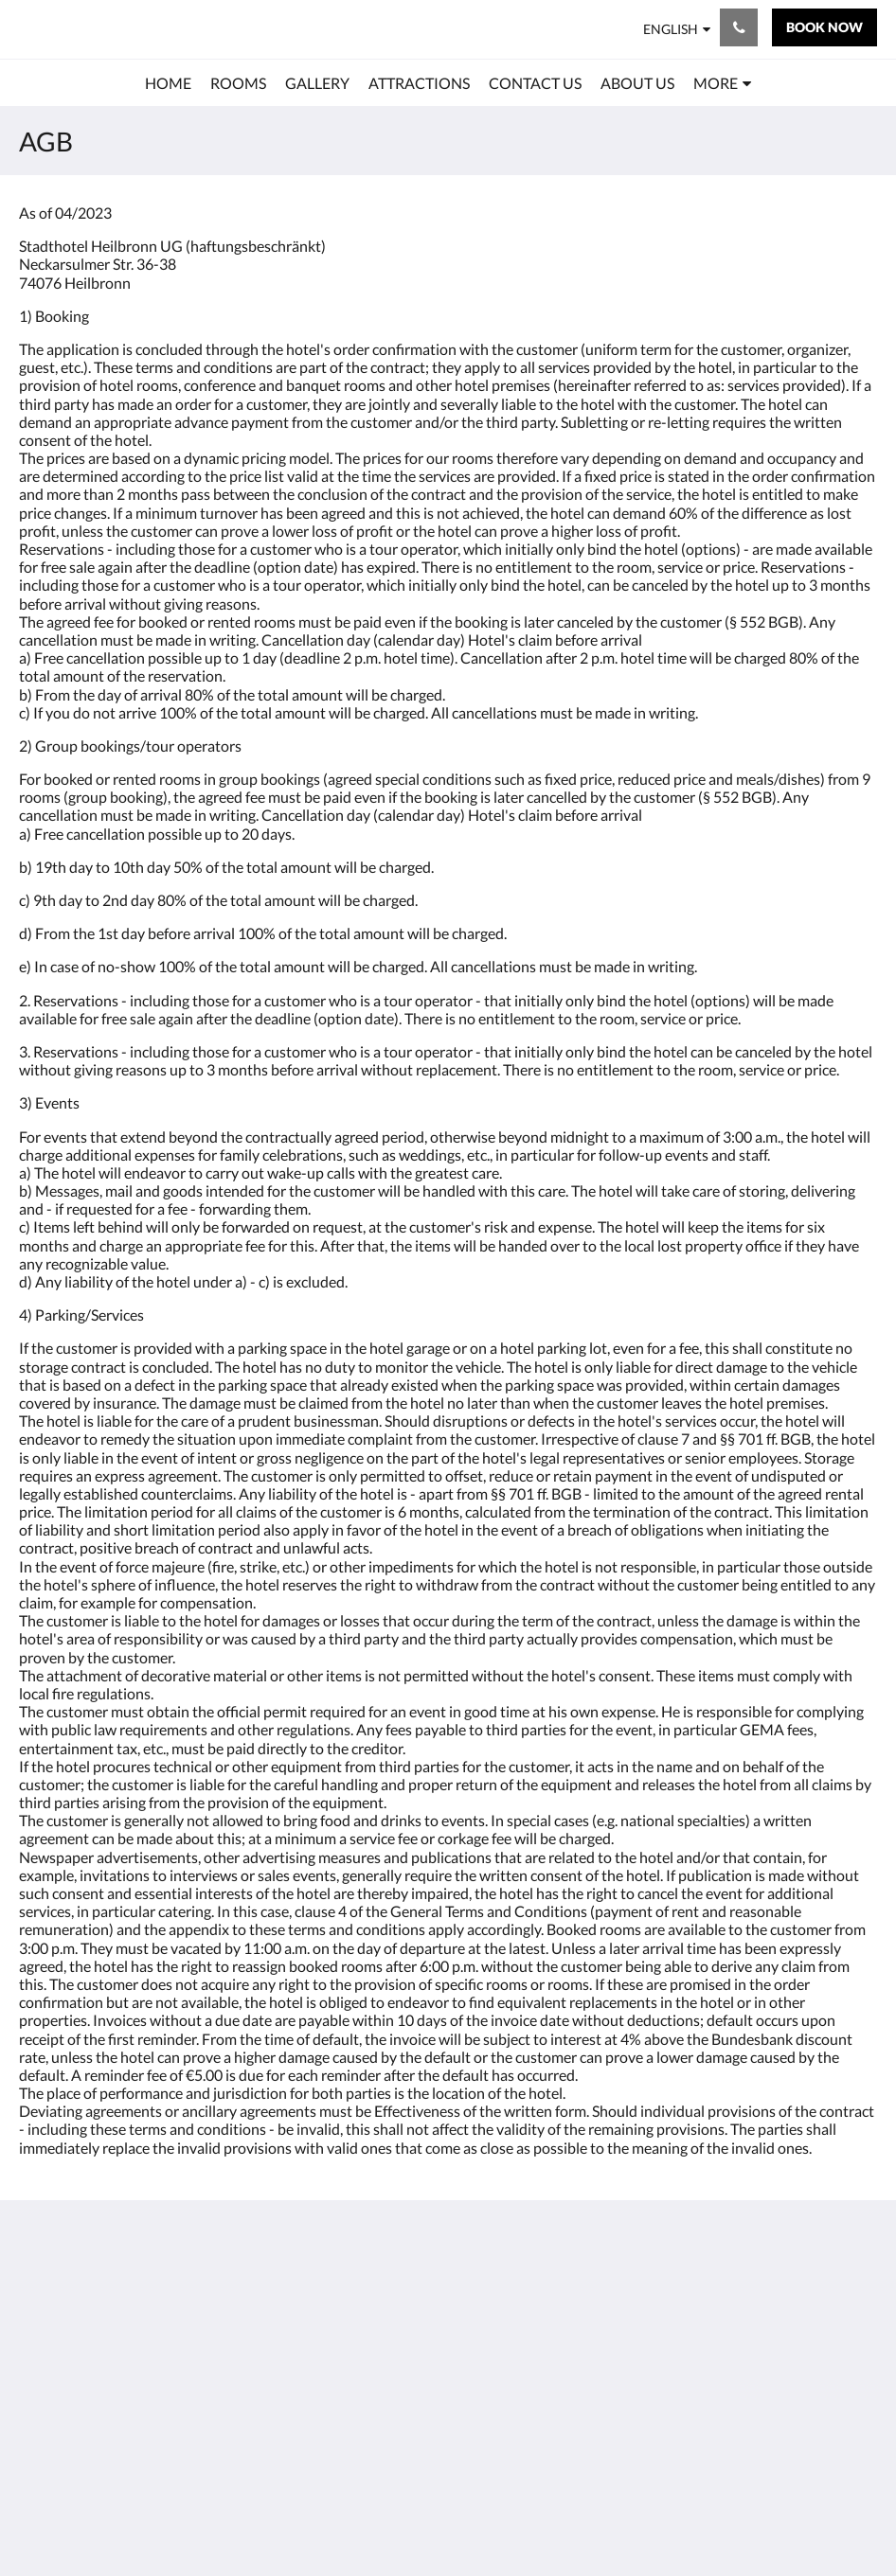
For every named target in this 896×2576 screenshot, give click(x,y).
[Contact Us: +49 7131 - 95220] (739, 27)
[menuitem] (168, 83)
